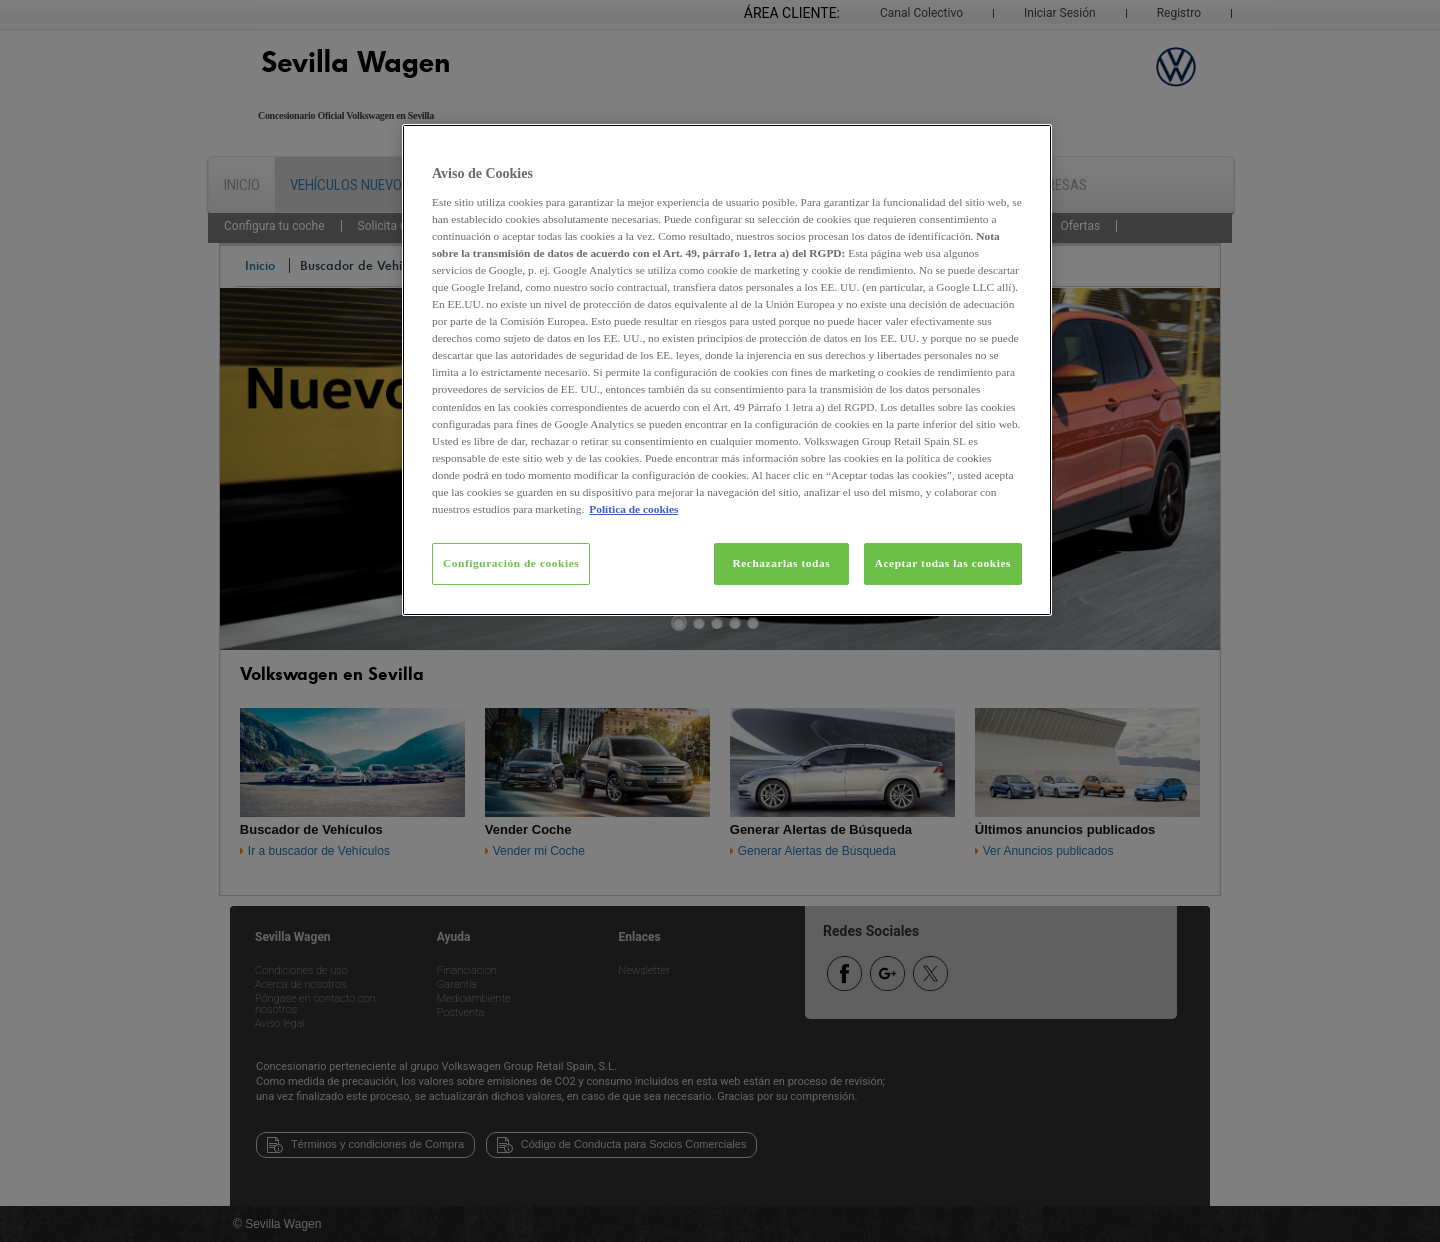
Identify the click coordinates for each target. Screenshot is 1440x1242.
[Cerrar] (1024, 148)
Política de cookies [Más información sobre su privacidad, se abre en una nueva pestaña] (633, 509)
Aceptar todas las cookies (943, 563)
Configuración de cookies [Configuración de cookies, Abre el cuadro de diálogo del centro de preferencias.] (511, 563)
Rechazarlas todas (781, 563)
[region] (727, 370)
